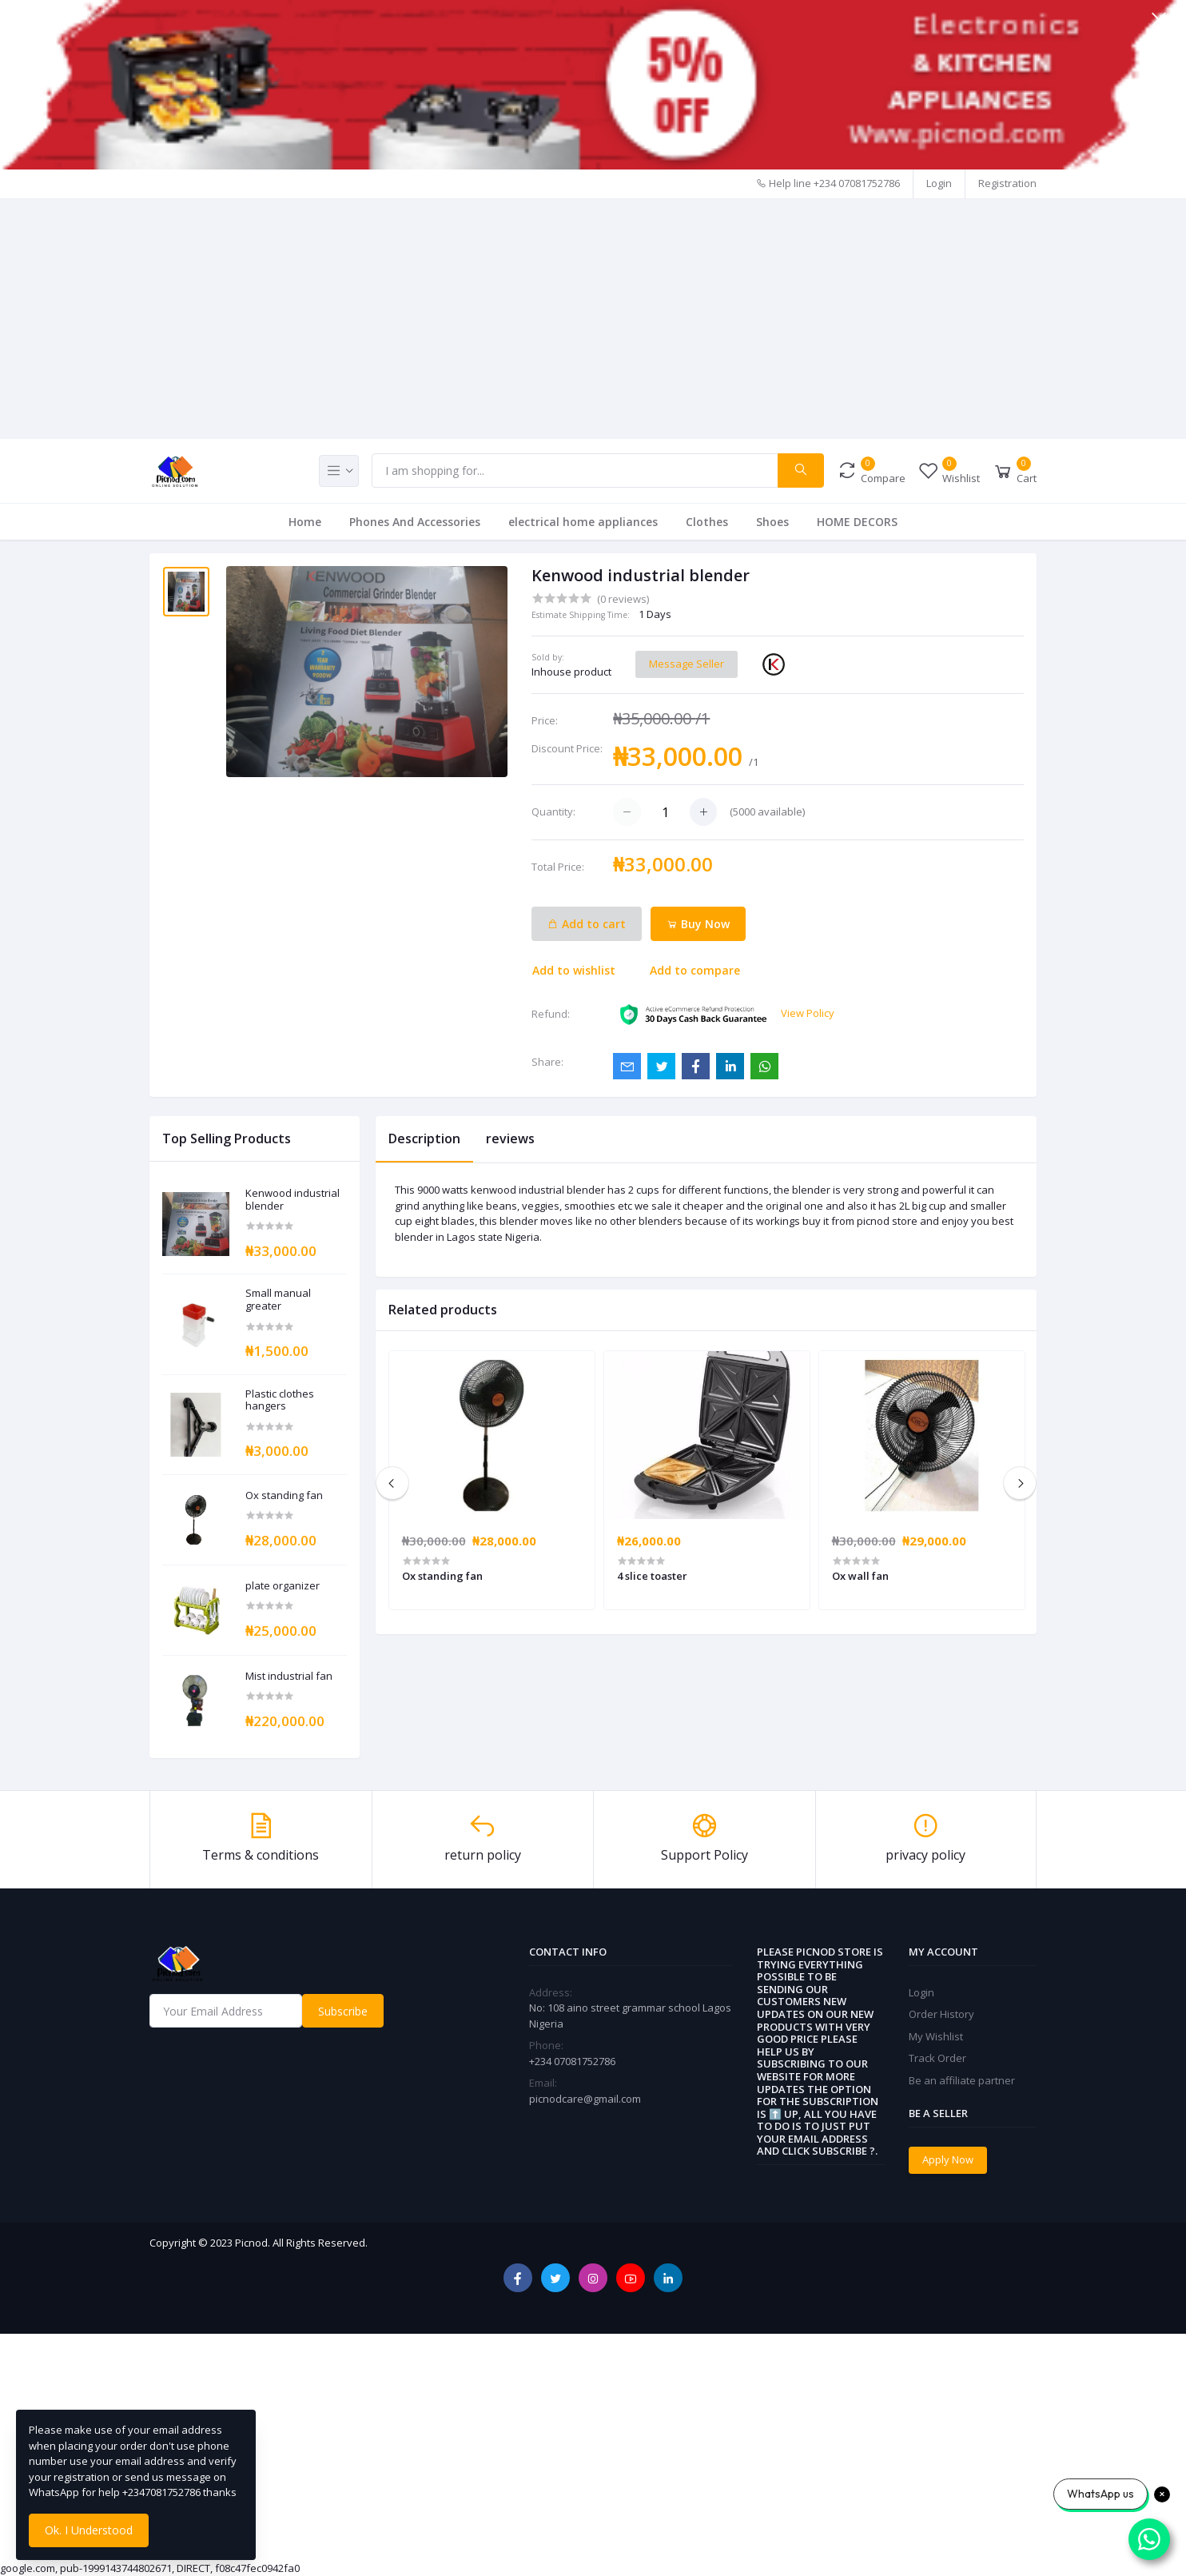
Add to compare (695, 970)
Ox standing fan (284, 1495)
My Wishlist (936, 2036)
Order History (941, 2014)
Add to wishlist (573, 970)
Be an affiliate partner (962, 2080)
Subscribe (343, 2011)
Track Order (937, 2058)
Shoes (772, 521)
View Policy (807, 1013)
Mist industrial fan (288, 1676)
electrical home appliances (583, 521)
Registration (1007, 183)
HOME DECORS (857, 521)
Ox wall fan (860, 1576)
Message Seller (686, 663)
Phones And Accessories (414, 521)
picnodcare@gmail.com (585, 2099)
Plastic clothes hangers (279, 1400)
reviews (510, 1138)
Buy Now (698, 923)
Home (305, 521)
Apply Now (947, 2159)
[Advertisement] (593, 319)
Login (939, 183)
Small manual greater (278, 1299)
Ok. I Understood (89, 2530)
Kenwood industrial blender (292, 1199)
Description (424, 1138)
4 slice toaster (652, 1576)
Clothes (707, 521)
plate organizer (282, 1586)
